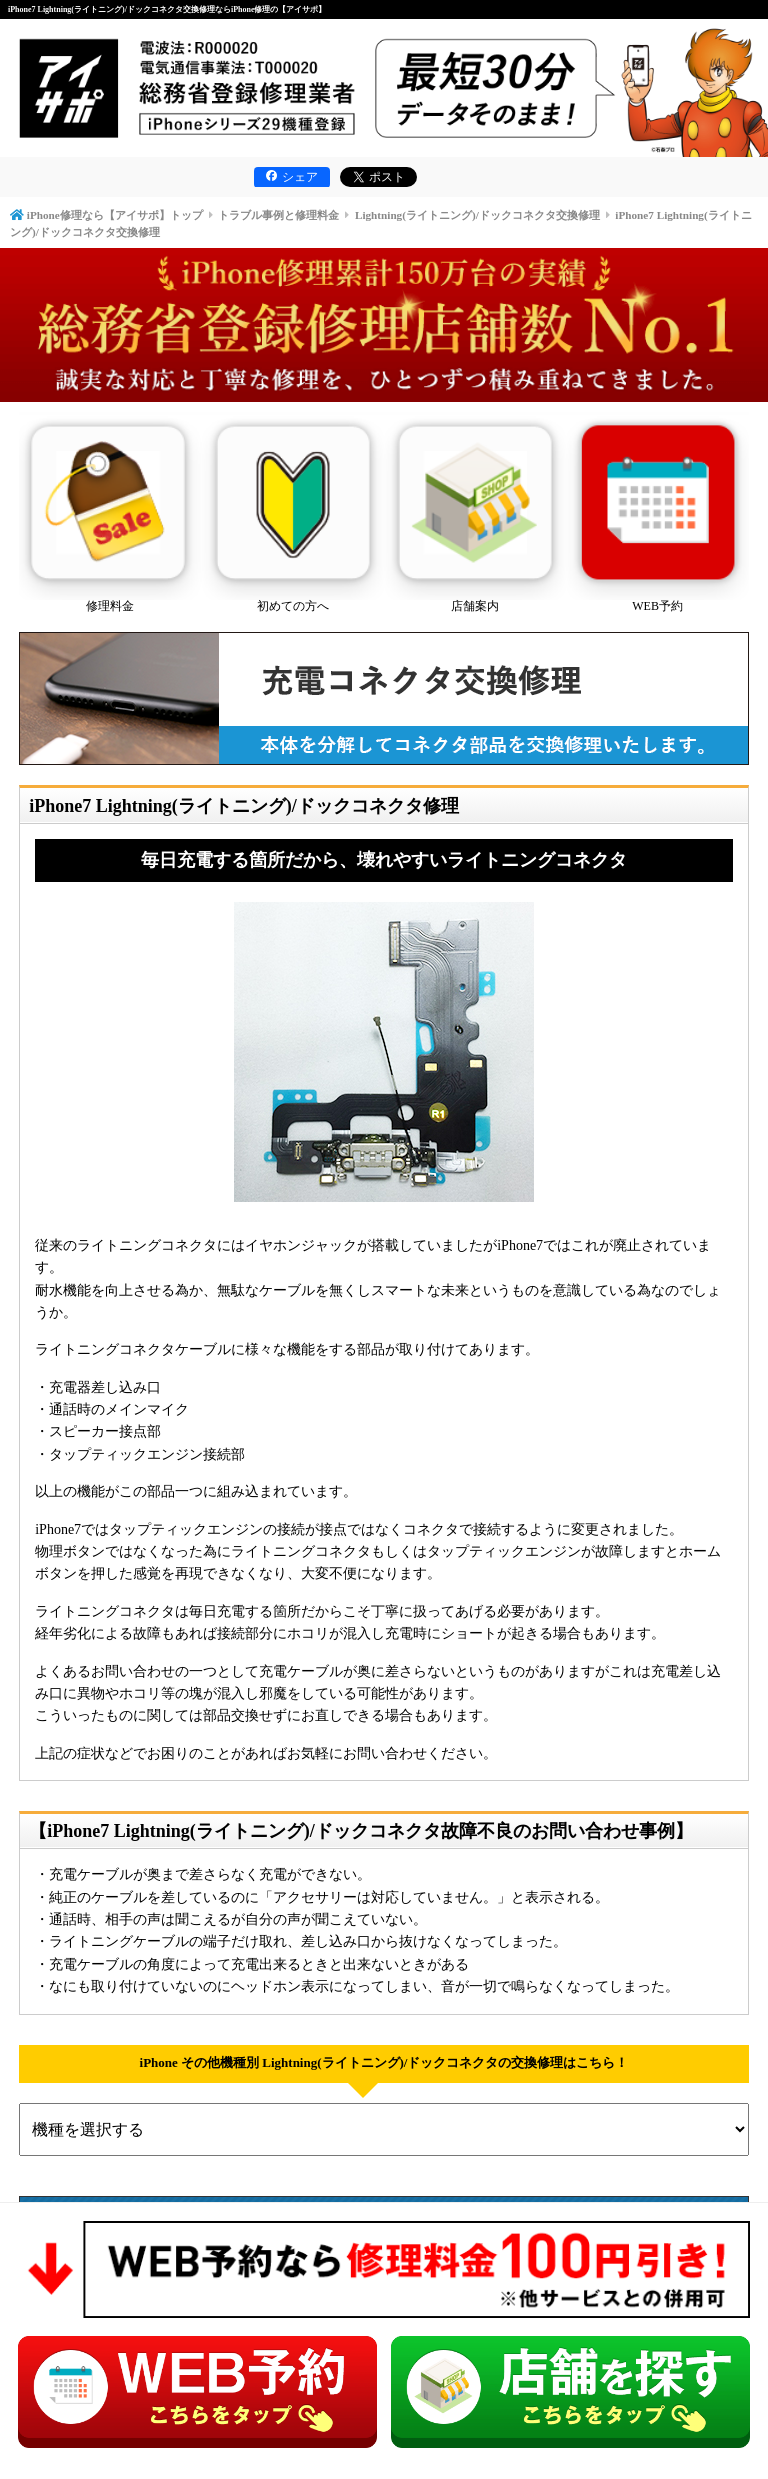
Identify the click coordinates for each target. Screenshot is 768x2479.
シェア (292, 177)
